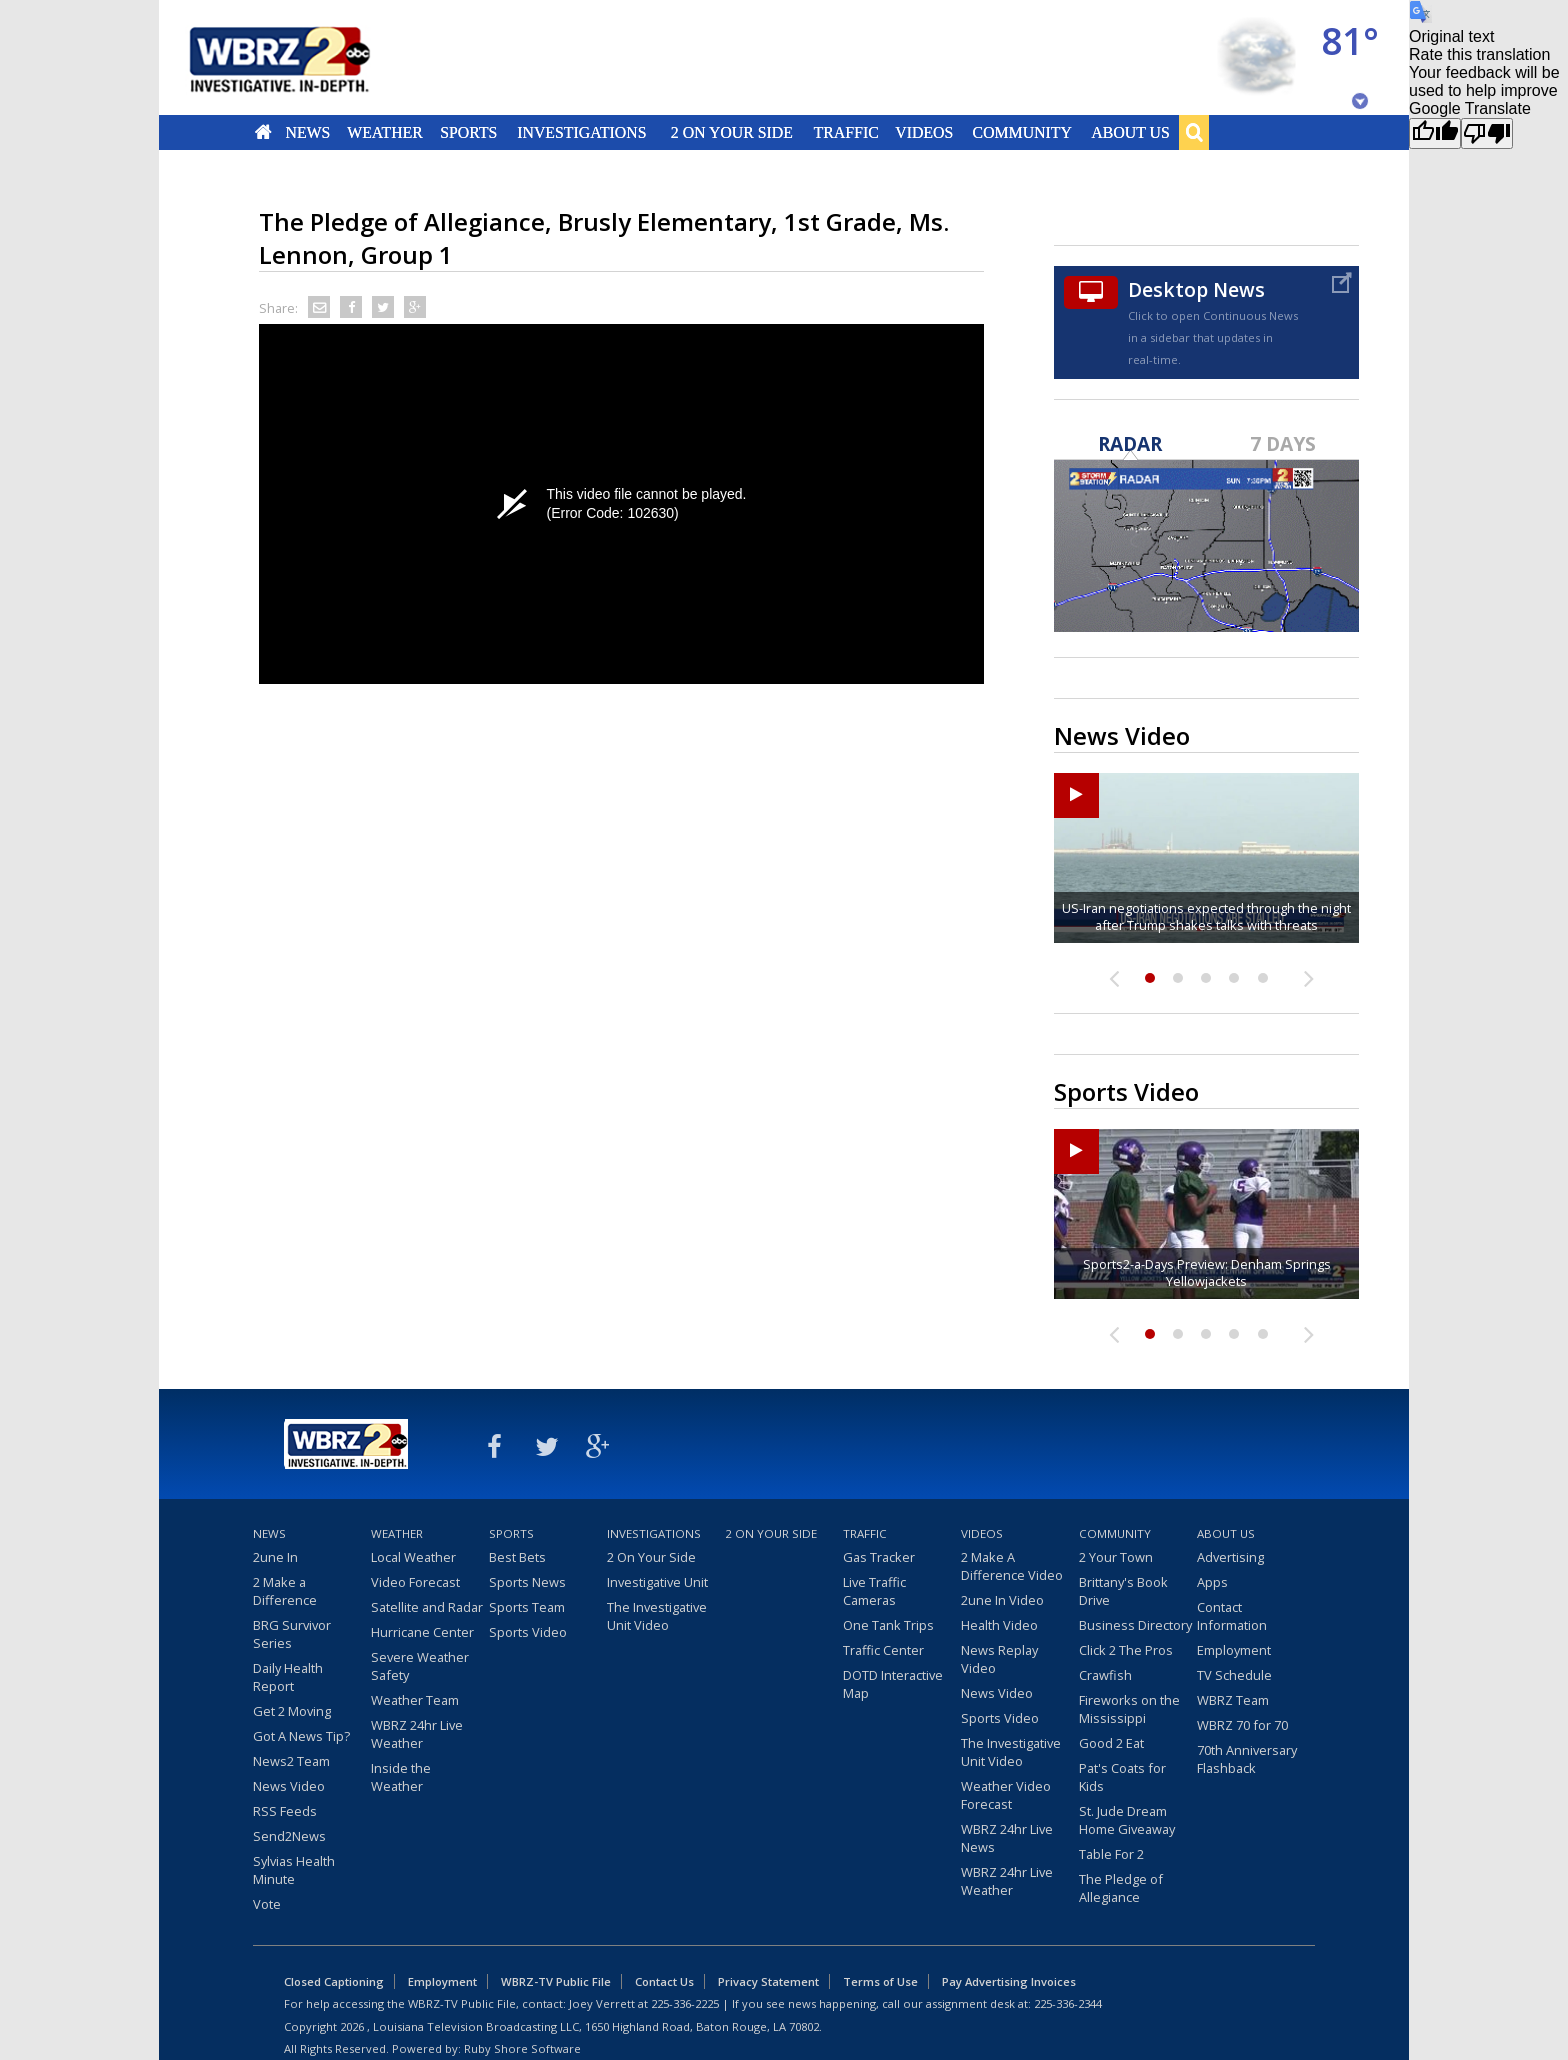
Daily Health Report (288, 1677)
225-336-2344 (1068, 2003)
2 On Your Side (732, 132)
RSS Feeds (285, 1811)
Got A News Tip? (301, 1736)
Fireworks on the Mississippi (1129, 1709)
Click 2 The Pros (1126, 1650)
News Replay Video (999, 1659)
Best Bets (517, 1557)
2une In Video (1002, 1600)
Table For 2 (1111, 1854)
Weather (385, 132)
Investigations (582, 132)
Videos (924, 132)
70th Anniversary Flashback (1247, 1759)
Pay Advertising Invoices (1009, 1981)
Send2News (289, 1836)
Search (1194, 132)
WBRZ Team (1233, 1700)
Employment (1234, 1650)
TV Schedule (1234, 1675)
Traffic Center (883, 1650)
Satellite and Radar (427, 1607)
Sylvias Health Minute (294, 1870)
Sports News (527, 1582)
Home (263, 132)
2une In (275, 1557)
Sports (468, 132)
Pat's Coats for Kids (1122, 1777)
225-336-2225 (685, 2003)
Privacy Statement (768, 1981)
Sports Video (528, 1632)
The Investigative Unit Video (657, 1616)
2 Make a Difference (285, 1591)
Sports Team (527, 1607)
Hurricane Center (422, 1632)
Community (1021, 132)
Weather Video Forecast (1006, 1795)
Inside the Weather (401, 1777)
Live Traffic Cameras (874, 1591)
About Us (1130, 132)
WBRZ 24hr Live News (1007, 1838)
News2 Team (291, 1761)
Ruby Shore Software (522, 2048)
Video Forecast (415, 1582)
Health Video (999, 1625)
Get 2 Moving (292, 1711)
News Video (289, 1786)
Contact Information (1232, 1616)
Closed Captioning (334, 1981)
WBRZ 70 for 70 (1242, 1725)
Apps (1212, 1582)
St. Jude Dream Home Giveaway (1127, 1820)
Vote (267, 1904)
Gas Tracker (879, 1557)
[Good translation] (1435, 133)
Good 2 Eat (1111, 1743)
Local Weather (413, 1557)
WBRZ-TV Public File (556, 1981)
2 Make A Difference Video (1012, 1566)
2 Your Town (1116, 1557)
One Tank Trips (888, 1625)
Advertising (1230, 1557)
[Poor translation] (1487, 133)
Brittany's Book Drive (1123, 1591)
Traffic (845, 132)
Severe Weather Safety (420, 1666)
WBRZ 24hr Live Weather (417, 1734)
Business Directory (1135, 1625)
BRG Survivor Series (292, 1634)
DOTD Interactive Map (893, 1684)
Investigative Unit (657, 1582)
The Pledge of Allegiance (1121, 1888)
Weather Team (415, 1700)
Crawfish (1105, 1675)
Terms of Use (880, 1981)
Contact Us (664, 1981)
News (307, 132)
